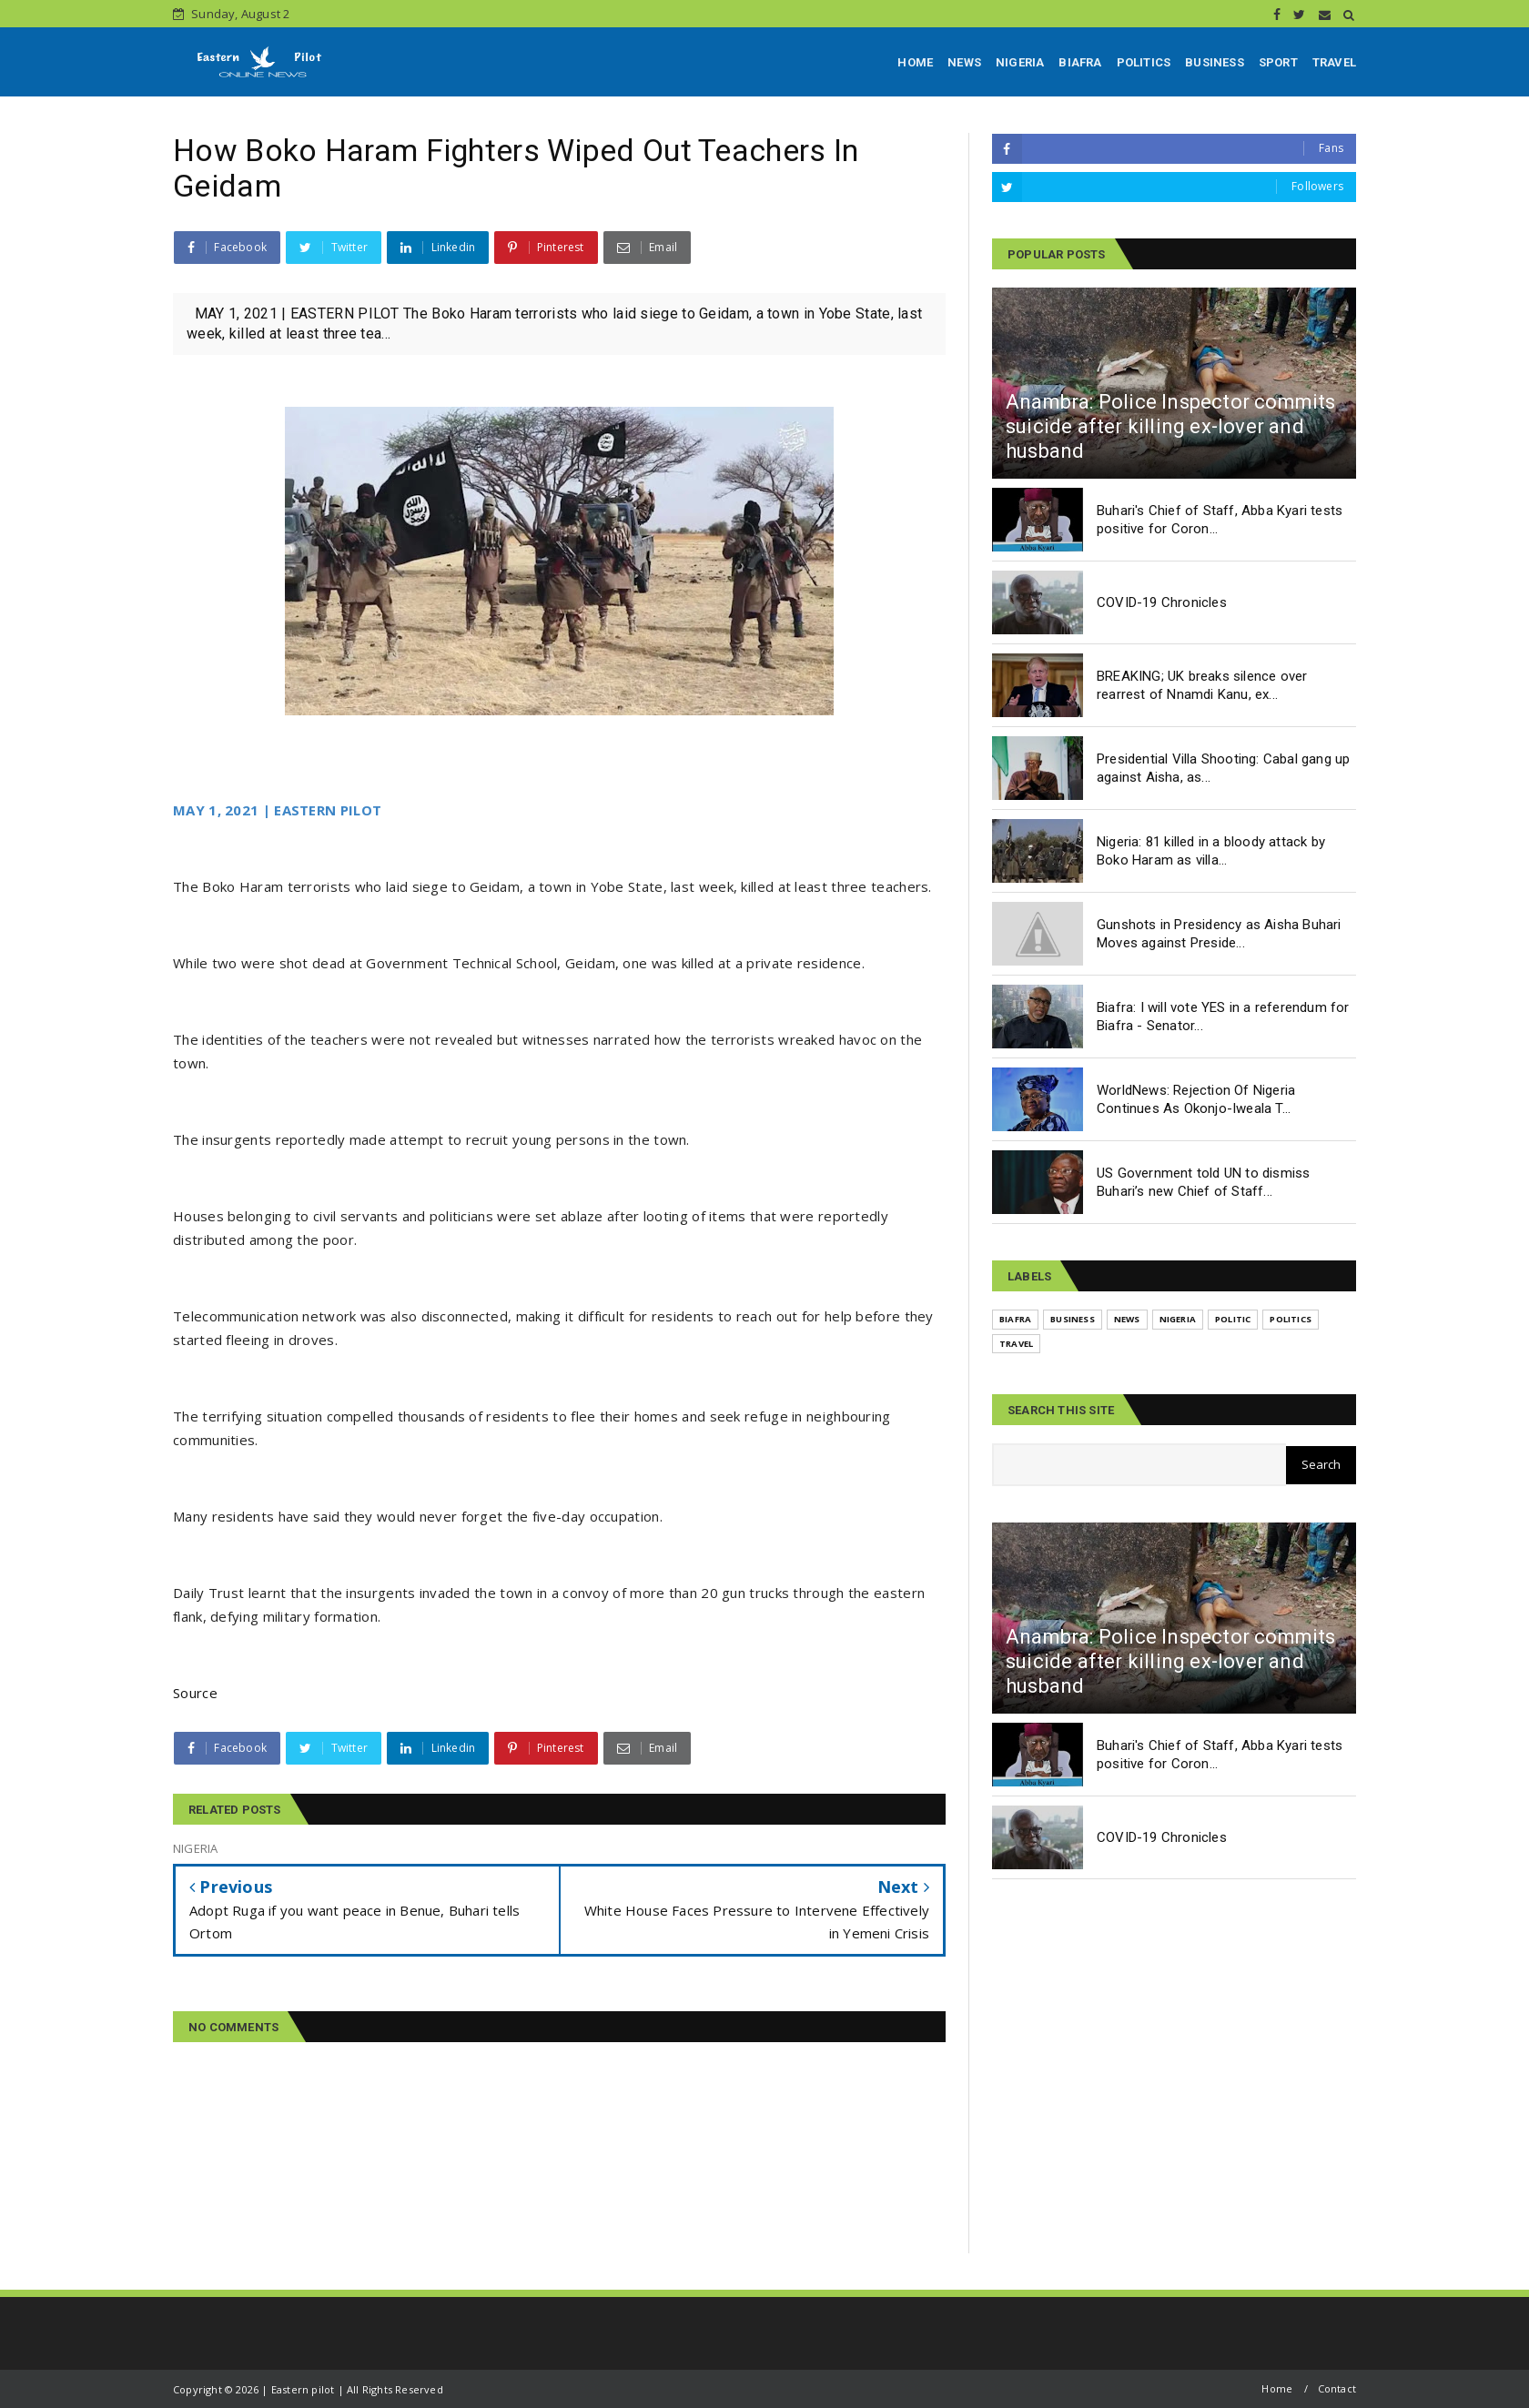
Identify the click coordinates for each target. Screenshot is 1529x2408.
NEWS (964, 62)
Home (1276, 2388)
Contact (1337, 2388)
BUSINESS (1214, 62)
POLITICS (1144, 62)
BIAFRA (1079, 62)
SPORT (1278, 62)
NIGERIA (1020, 62)
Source (195, 1693)
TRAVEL (1334, 62)
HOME (915, 62)
